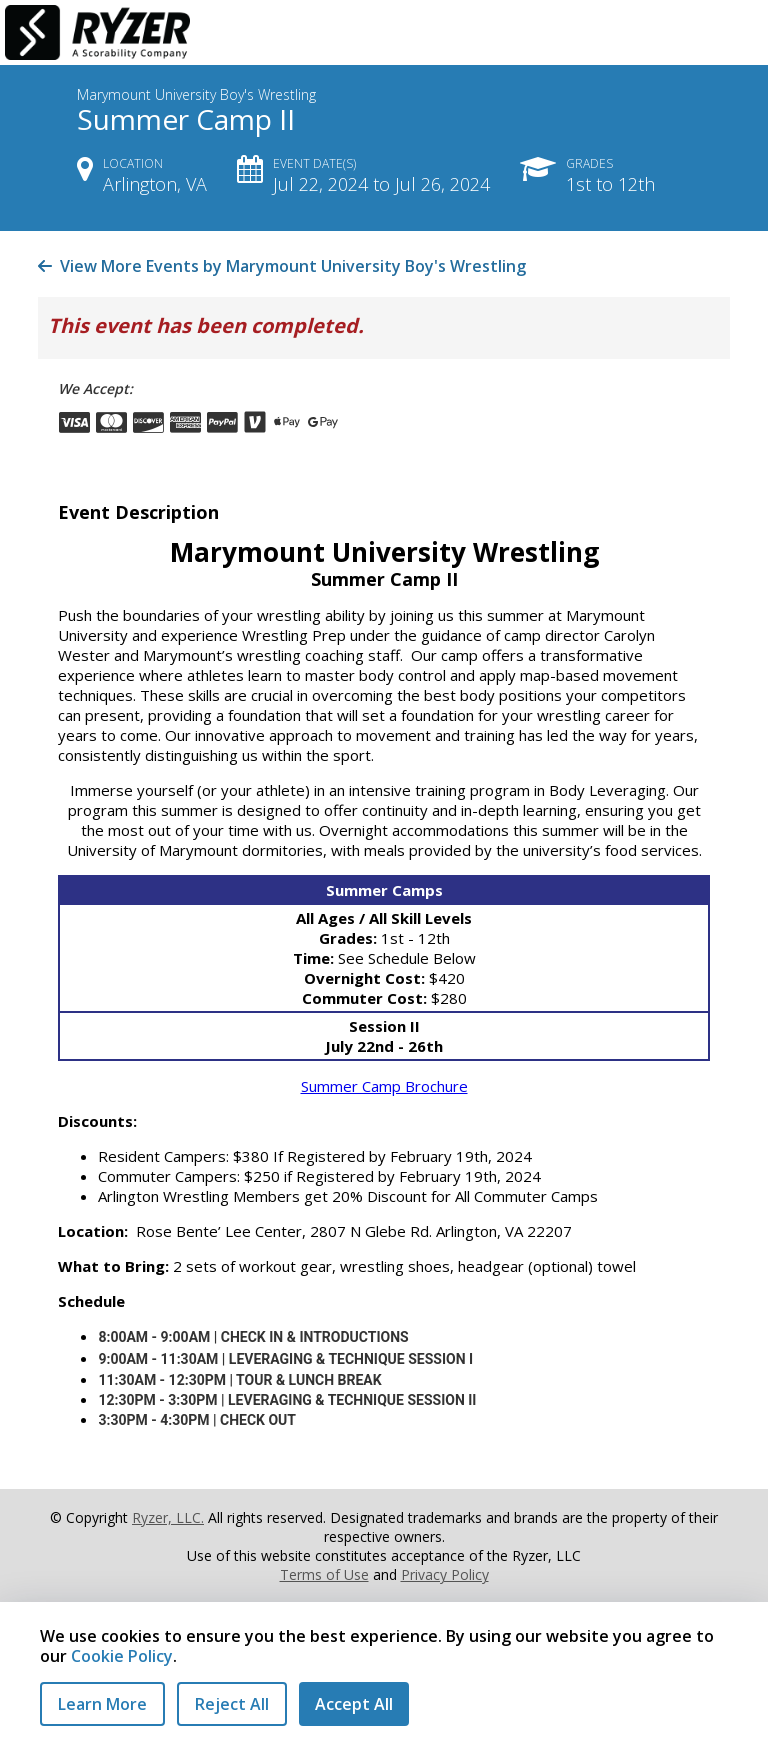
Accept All (354, 1704)
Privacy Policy (445, 1574)
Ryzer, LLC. (168, 1517)
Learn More (102, 1704)
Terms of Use (324, 1574)
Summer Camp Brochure (384, 1086)
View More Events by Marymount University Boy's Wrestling (282, 266)
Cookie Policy (122, 1656)
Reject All (232, 1704)
